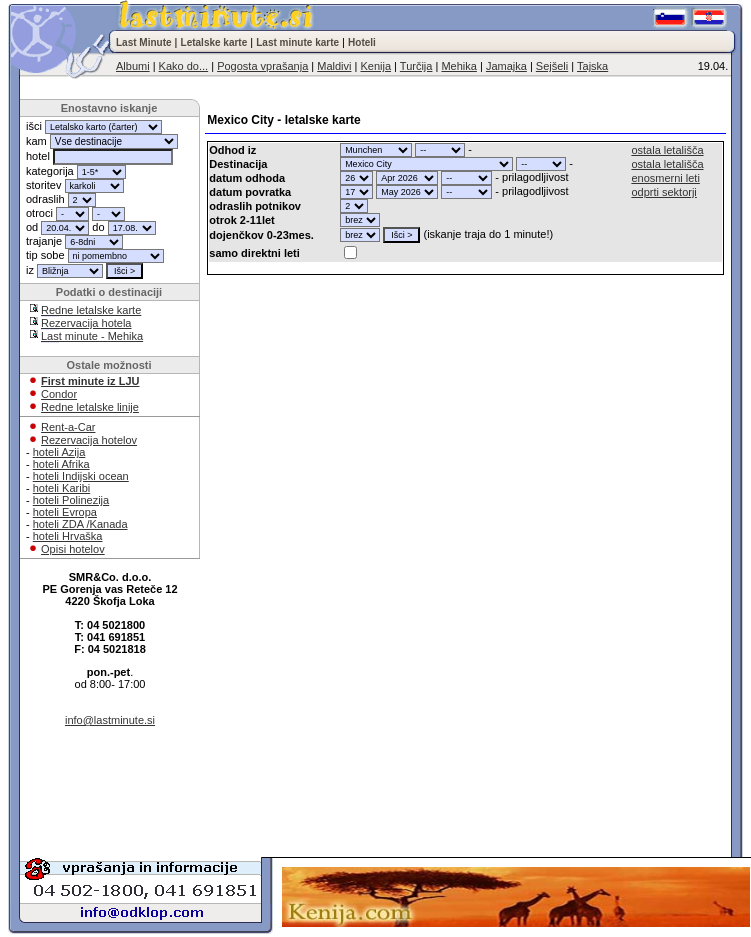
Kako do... (184, 66)
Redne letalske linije (90, 407)
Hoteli (362, 42)
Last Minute (144, 42)
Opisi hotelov (73, 549)
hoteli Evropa (65, 512)
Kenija (375, 66)
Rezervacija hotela (86, 323)
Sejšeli (552, 66)
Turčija (416, 66)
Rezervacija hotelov (89, 440)
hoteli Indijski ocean (81, 476)
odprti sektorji (663, 192)
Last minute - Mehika (92, 336)
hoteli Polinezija (71, 500)
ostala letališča (667, 150)
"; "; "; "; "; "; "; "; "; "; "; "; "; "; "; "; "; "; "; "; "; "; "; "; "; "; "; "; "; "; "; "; (376, 150)
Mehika (458, 66)
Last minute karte (297, 42)
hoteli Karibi (61, 488)
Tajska (592, 66)
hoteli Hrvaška (68, 536)
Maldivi (334, 66)
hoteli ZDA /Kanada (80, 524)
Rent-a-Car (68, 427)
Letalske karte (214, 42)
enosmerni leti (665, 178)
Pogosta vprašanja (262, 66)
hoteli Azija (59, 452)
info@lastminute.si (110, 720)
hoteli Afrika (61, 464)
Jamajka (506, 66)
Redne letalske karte (91, 310)
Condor (59, 394)
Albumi (133, 66)
